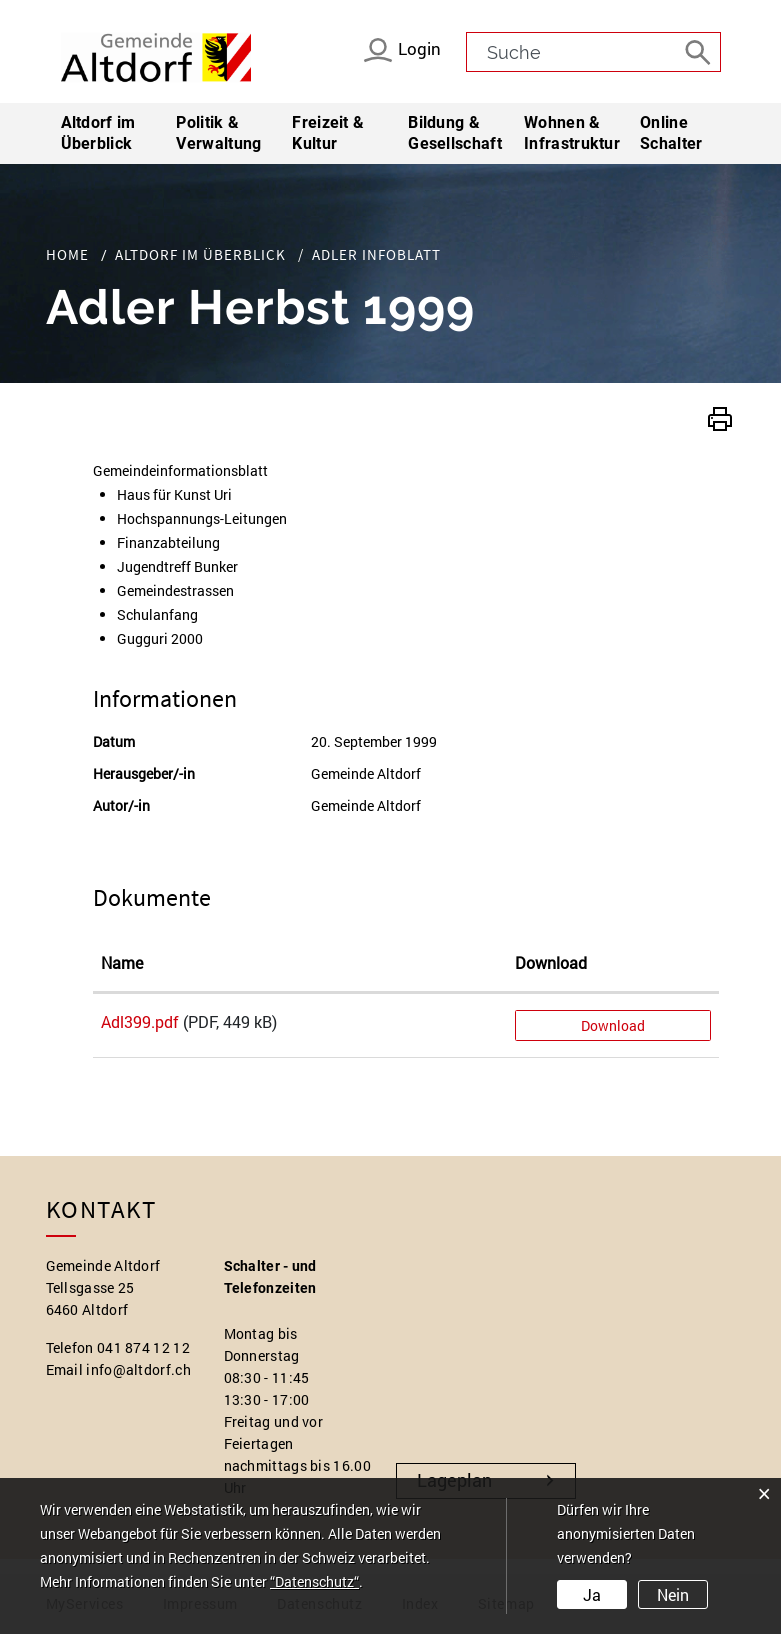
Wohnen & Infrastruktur (571, 133)
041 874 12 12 (143, 1347)
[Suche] (701, 51)
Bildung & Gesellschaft (455, 133)
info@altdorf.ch (138, 1369)
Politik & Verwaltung (218, 133)
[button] (720, 416)
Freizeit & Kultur (328, 133)
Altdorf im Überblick (98, 133)
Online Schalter (671, 133)
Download (613, 1025)
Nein (673, 1594)
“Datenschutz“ (314, 1581)
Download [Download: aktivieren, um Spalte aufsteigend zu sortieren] (551, 962)
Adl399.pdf (140, 1021)
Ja (592, 1594)
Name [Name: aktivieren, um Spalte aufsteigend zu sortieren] (122, 962)
